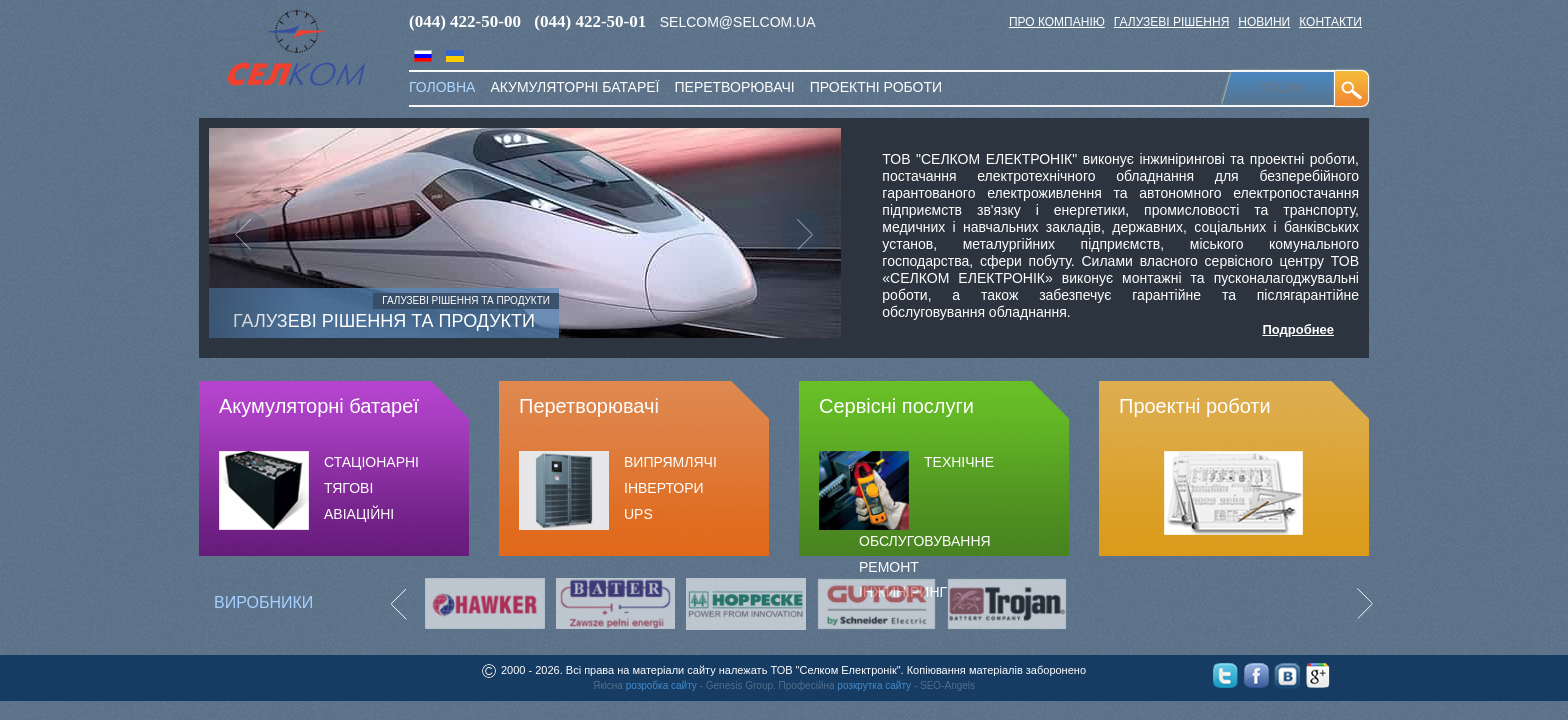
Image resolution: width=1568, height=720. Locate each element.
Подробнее (1298, 329)
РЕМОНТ (889, 567)
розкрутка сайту (874, 685)
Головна (442, 87)
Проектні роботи (876, 87)
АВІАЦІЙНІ (359, 514)
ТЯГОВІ (348, 488)
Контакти (1330, 22)
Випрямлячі (670, 462)
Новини (1264, 22)
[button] (256, 233)
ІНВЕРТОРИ (664, 488)
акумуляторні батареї (574, 87)
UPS (638, 514)
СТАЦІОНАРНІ (371, 462)
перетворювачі (734, 87)
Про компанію (1057, 22)
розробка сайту (661, 685)
